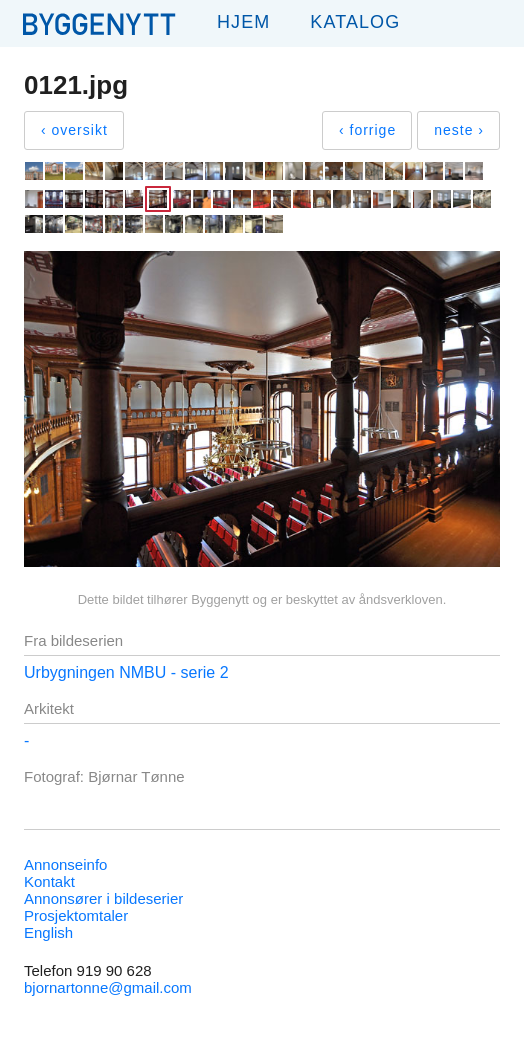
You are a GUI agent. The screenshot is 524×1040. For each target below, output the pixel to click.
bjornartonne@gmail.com (108, 987)
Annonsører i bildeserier (103, 898)
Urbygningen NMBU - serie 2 (126, 672)
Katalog (355, 22)
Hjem (243, 22)
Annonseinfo (65, 864)
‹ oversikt (74, 130)
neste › (459, 130)
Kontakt (49, 881)
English (48, 932)
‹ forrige (367, 130)
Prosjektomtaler (76, 915)
